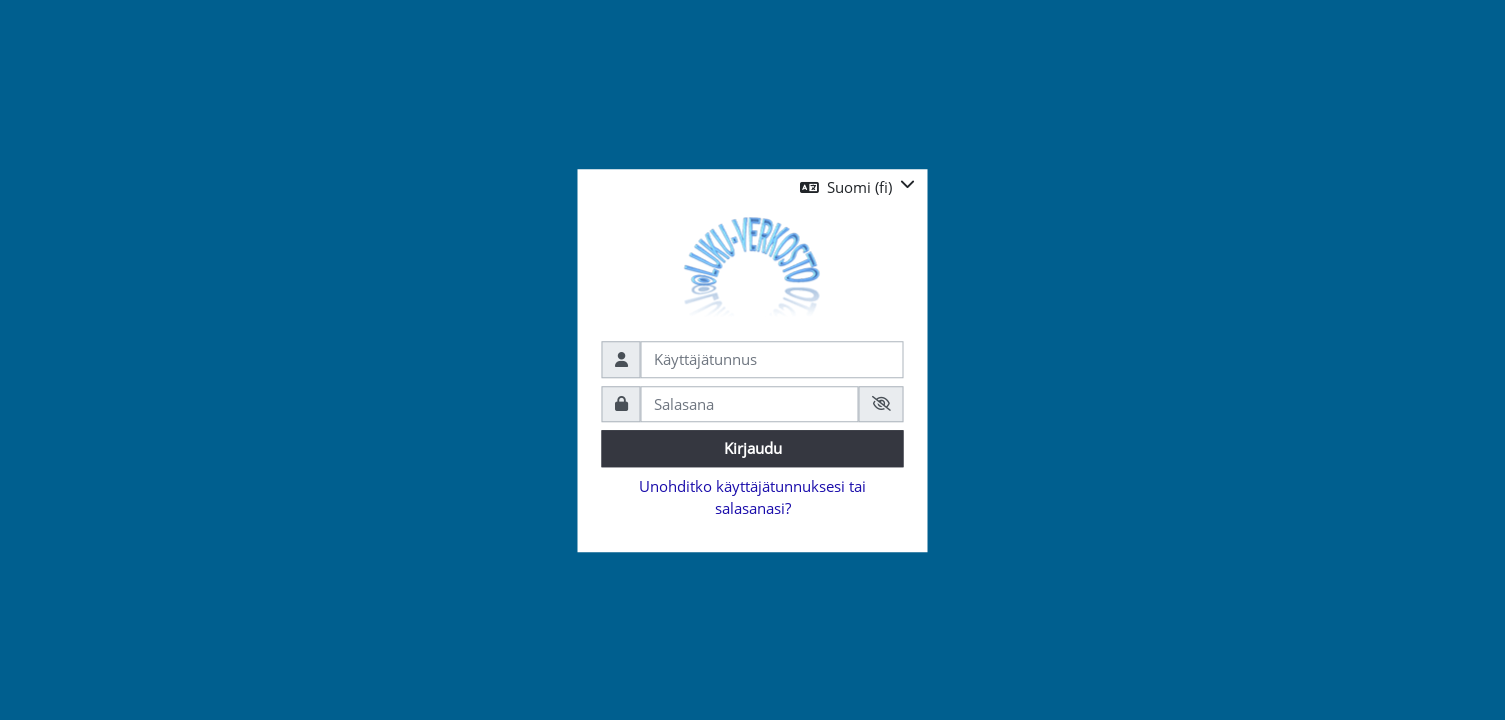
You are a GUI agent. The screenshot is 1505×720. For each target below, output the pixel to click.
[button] (857, 187)
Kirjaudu (753, 448)
